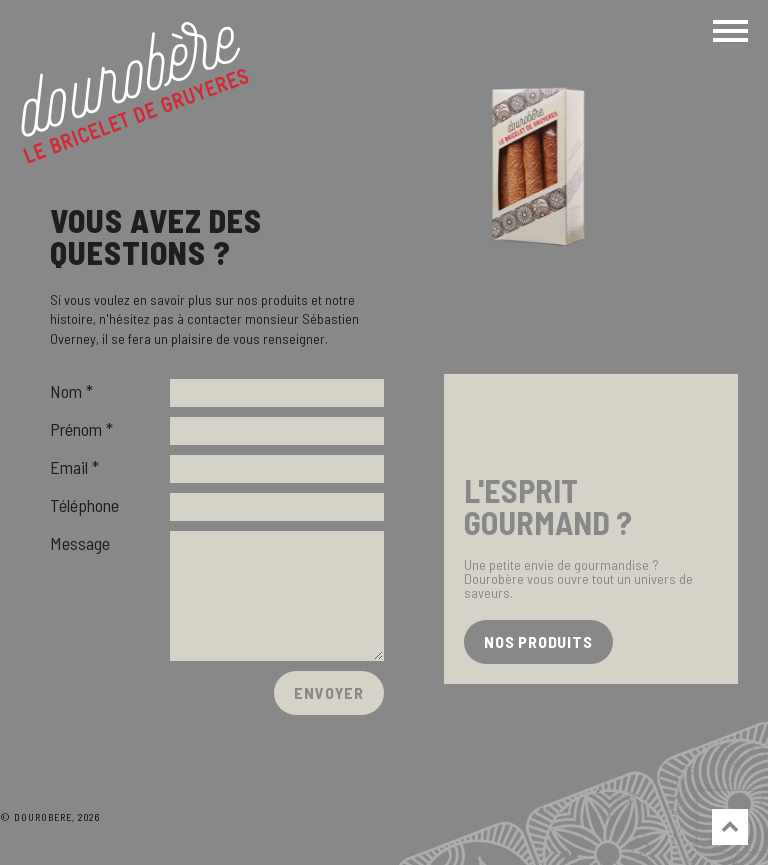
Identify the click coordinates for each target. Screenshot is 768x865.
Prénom (76, 429)
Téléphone (84, 505)
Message (80, 543)
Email (69, 467)
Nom (66, 391)
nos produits (538, 641)
